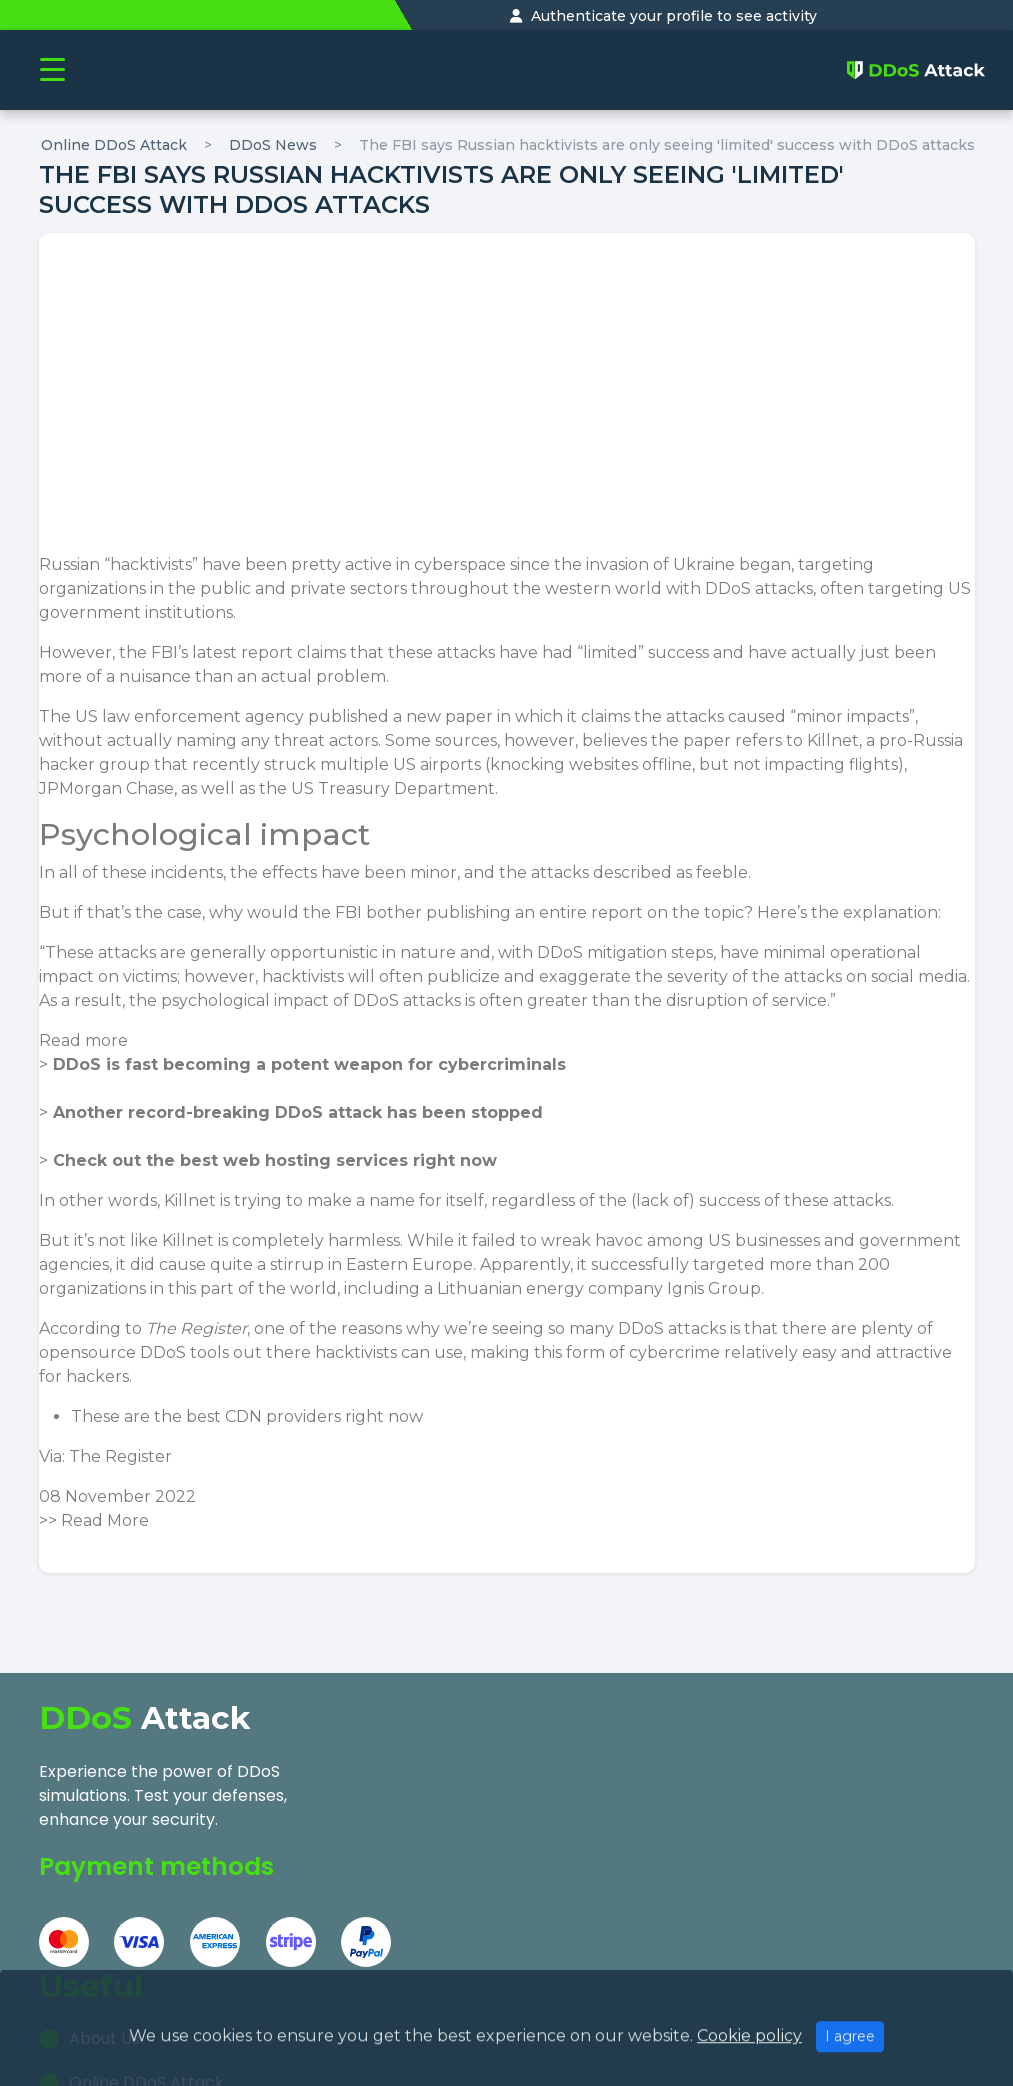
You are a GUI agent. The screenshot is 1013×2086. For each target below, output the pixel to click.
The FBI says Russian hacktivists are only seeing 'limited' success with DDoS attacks (667, 145)
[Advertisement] (507, 403)
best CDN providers (263, 1416)
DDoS (728, 588)
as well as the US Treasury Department (338, 788)
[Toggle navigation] (52, 70)
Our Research (442, 1852)
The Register (120, 1456)
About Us (423, 1764)
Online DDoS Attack (114, 145)
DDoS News (273, 145)
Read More (105, 1520)
